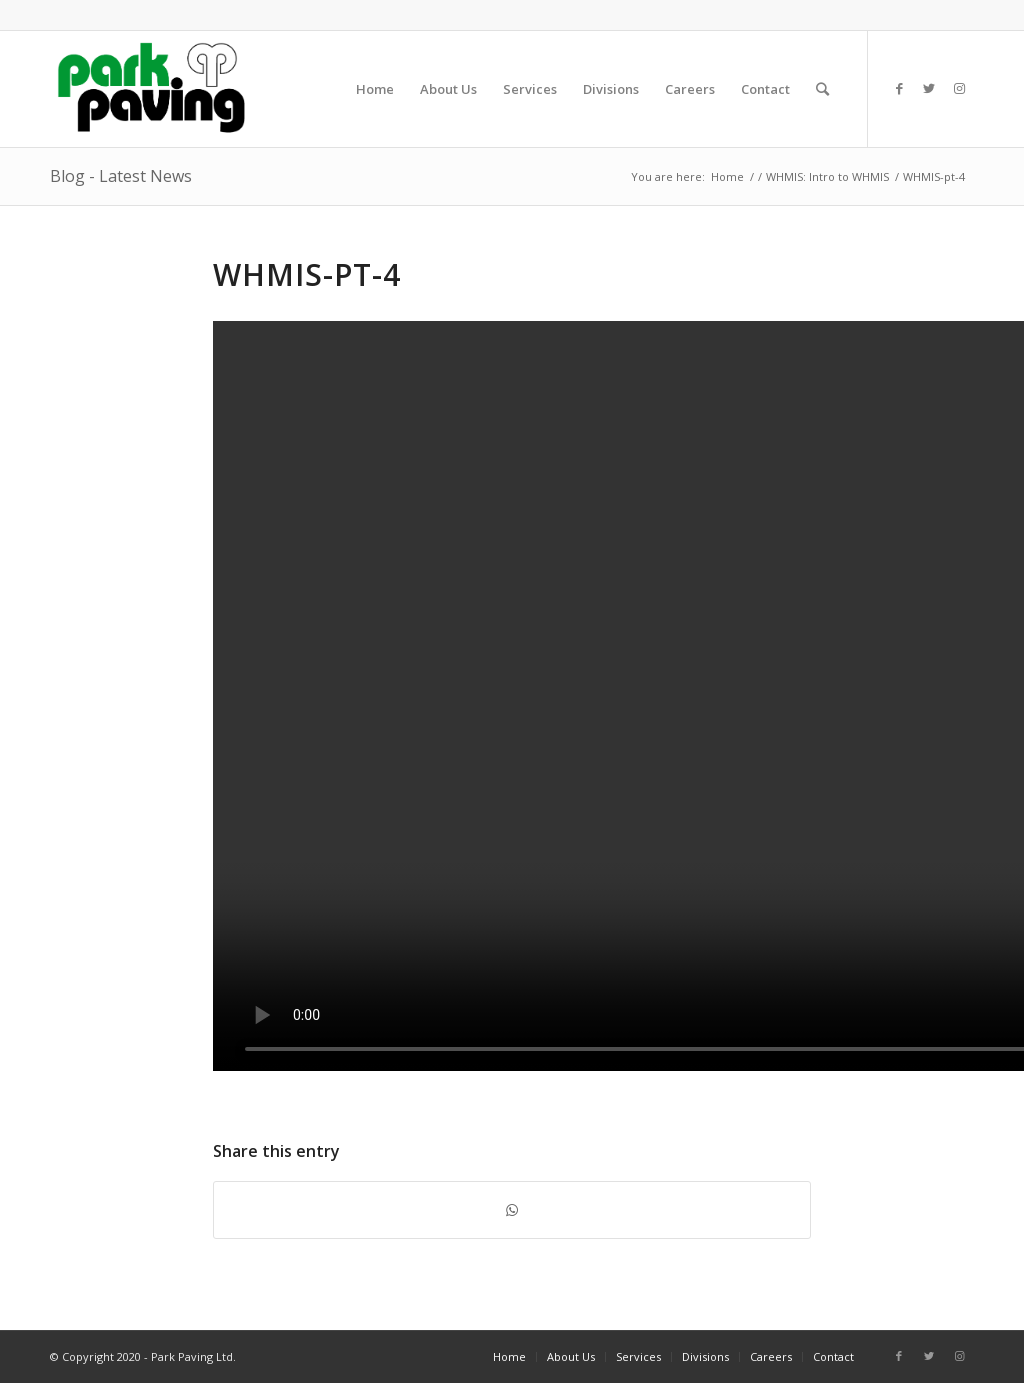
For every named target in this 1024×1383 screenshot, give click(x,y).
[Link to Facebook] (899, 88)
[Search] (822, 89)
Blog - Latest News (121, 176)
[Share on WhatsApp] (512, 1210)
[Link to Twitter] (929, 88)
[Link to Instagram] (959, 88)
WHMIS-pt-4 (307, 274)
